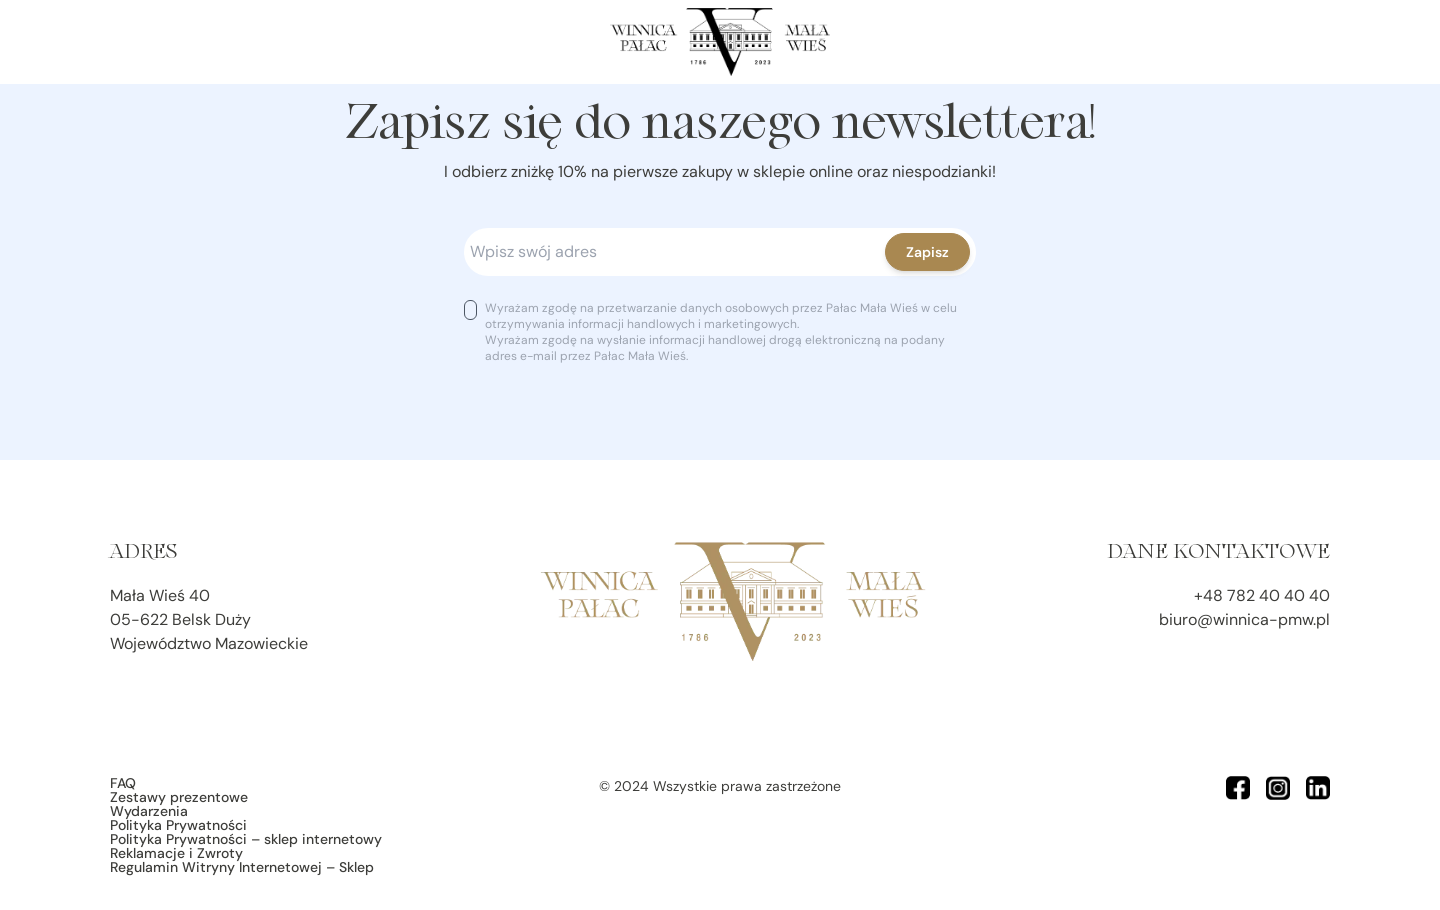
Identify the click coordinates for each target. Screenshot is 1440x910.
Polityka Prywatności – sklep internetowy (246, 839)
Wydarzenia (149, 811)
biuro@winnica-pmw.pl (1244, 619)
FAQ (123, 783)
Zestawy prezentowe (179, 797)
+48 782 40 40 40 (1262, 595)
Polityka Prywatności (178, 825)
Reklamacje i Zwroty (176, 853)
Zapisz (927, 252)
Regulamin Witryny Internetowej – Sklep (242, 867)
